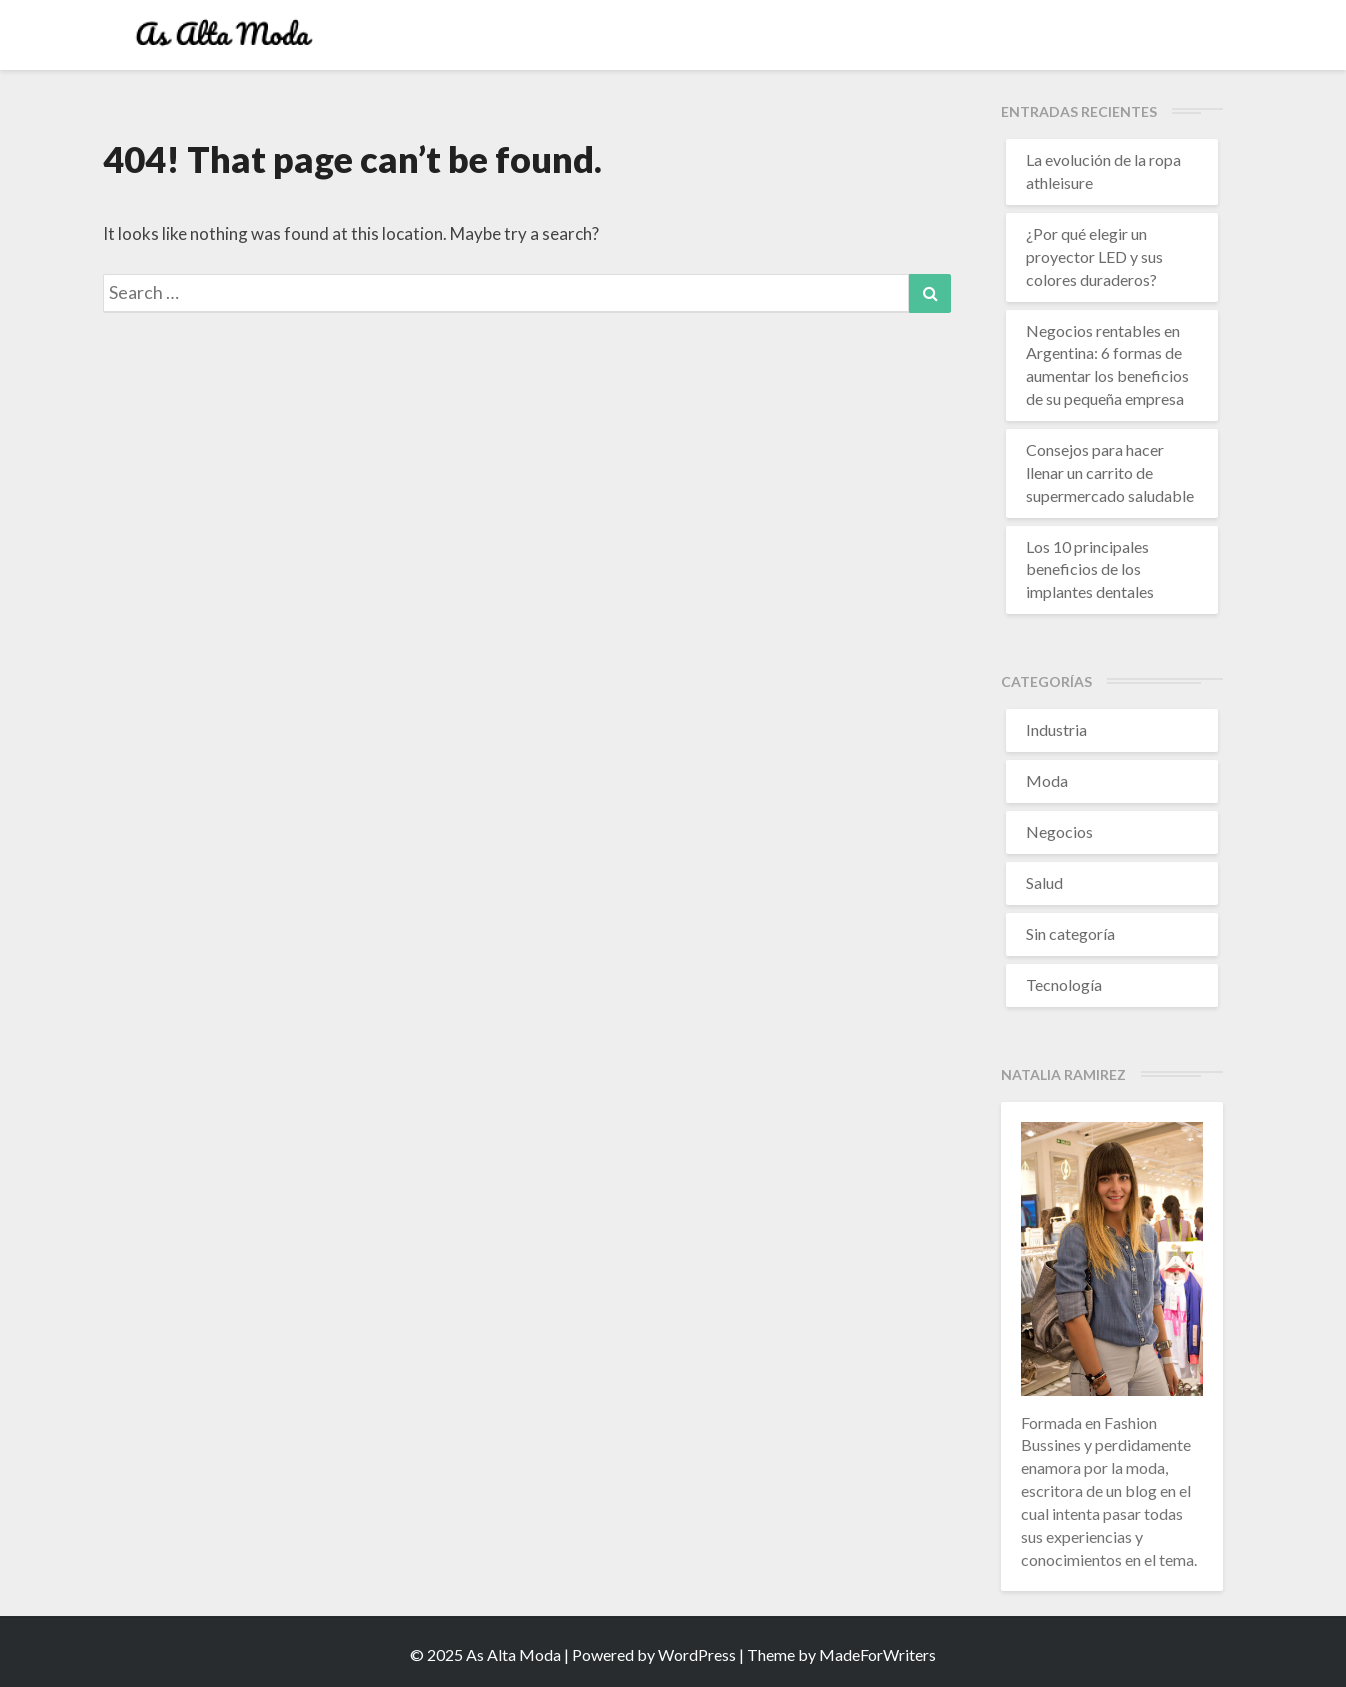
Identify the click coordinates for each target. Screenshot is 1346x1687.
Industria (1056, 729)
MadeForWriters (877, 1654)
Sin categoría (1070, 933)
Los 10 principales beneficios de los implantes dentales (1090, 569)
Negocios (1059, 831)
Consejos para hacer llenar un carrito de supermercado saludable (1110, 472)
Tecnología (1064, 984)
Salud (1044, 882)
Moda (1047, 780)
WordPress (697, 1654)
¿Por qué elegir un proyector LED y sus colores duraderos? (1094, 256)
